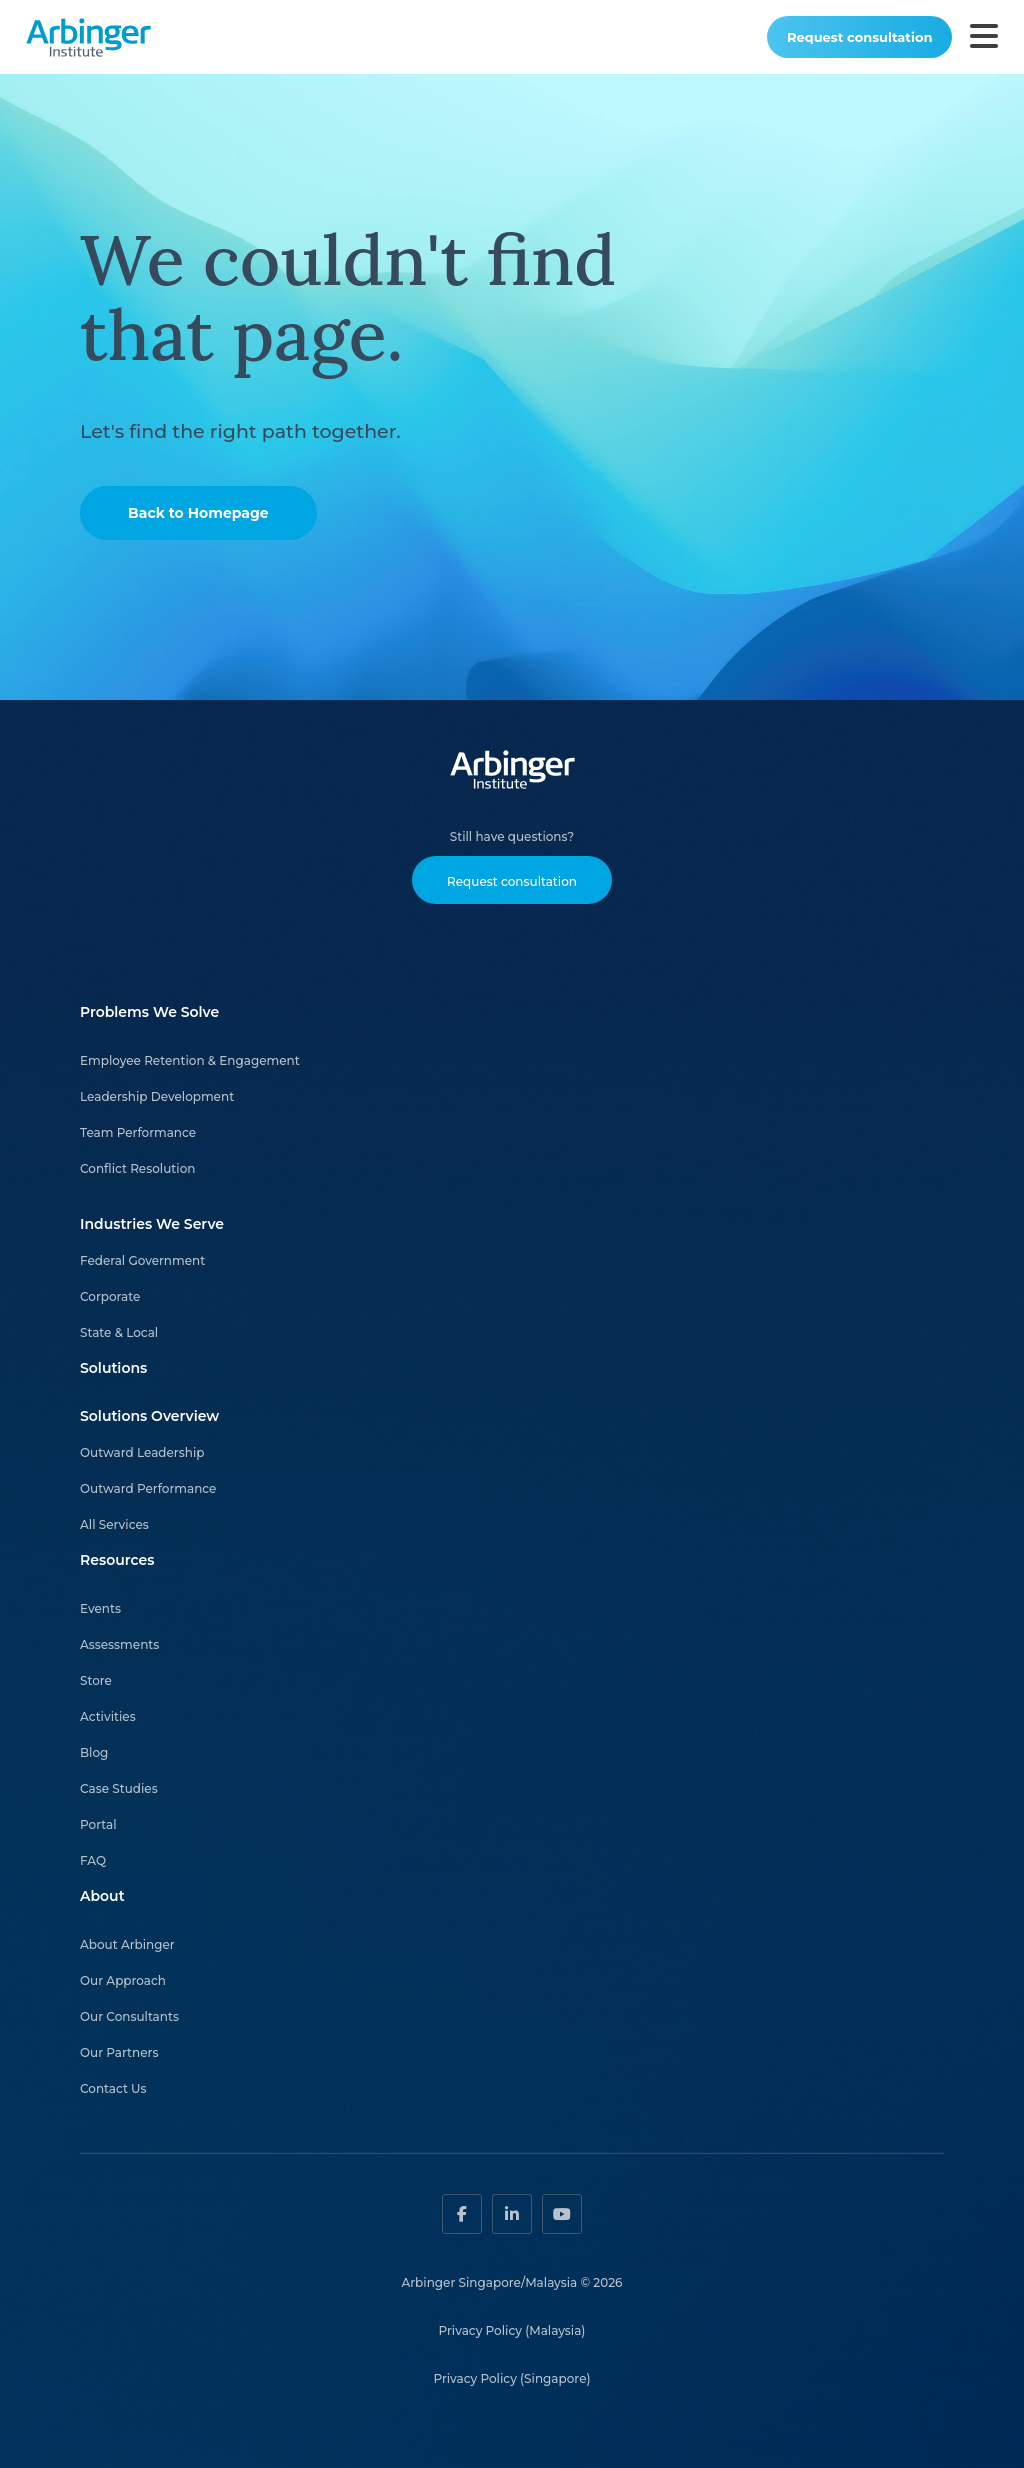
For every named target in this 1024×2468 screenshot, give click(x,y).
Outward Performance (148, 1488)
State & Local (119, 1332)
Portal (98, 1824)
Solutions (113, 1368)
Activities (108, 1716)
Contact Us (113, 2088)
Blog (94, 1752)
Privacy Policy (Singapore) (511, 2378)
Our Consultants (129, 2016)
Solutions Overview (149, 1416)
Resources (117, 1560)
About (102, 1896)
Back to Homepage (198, 513)
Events (100, 1608)
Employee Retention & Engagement (190, 1060)
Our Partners (119, 2052)
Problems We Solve (149, 1012)
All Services (114, 1524)
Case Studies (119, 1788)
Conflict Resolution (137, 1168)
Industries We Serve (152, 1224)
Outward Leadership (142, 1452)
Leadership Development (157, 1096)
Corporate (110, 1296)
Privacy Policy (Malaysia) (512, 2330)
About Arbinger (127, 1944)
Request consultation (859, 37)
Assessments (119, 1644)
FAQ (93, 1860)
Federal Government (142, 1260)
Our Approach (123, 1980)
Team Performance (138, 1132)
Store (96, 1680)
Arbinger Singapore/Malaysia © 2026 (511, 2282)
